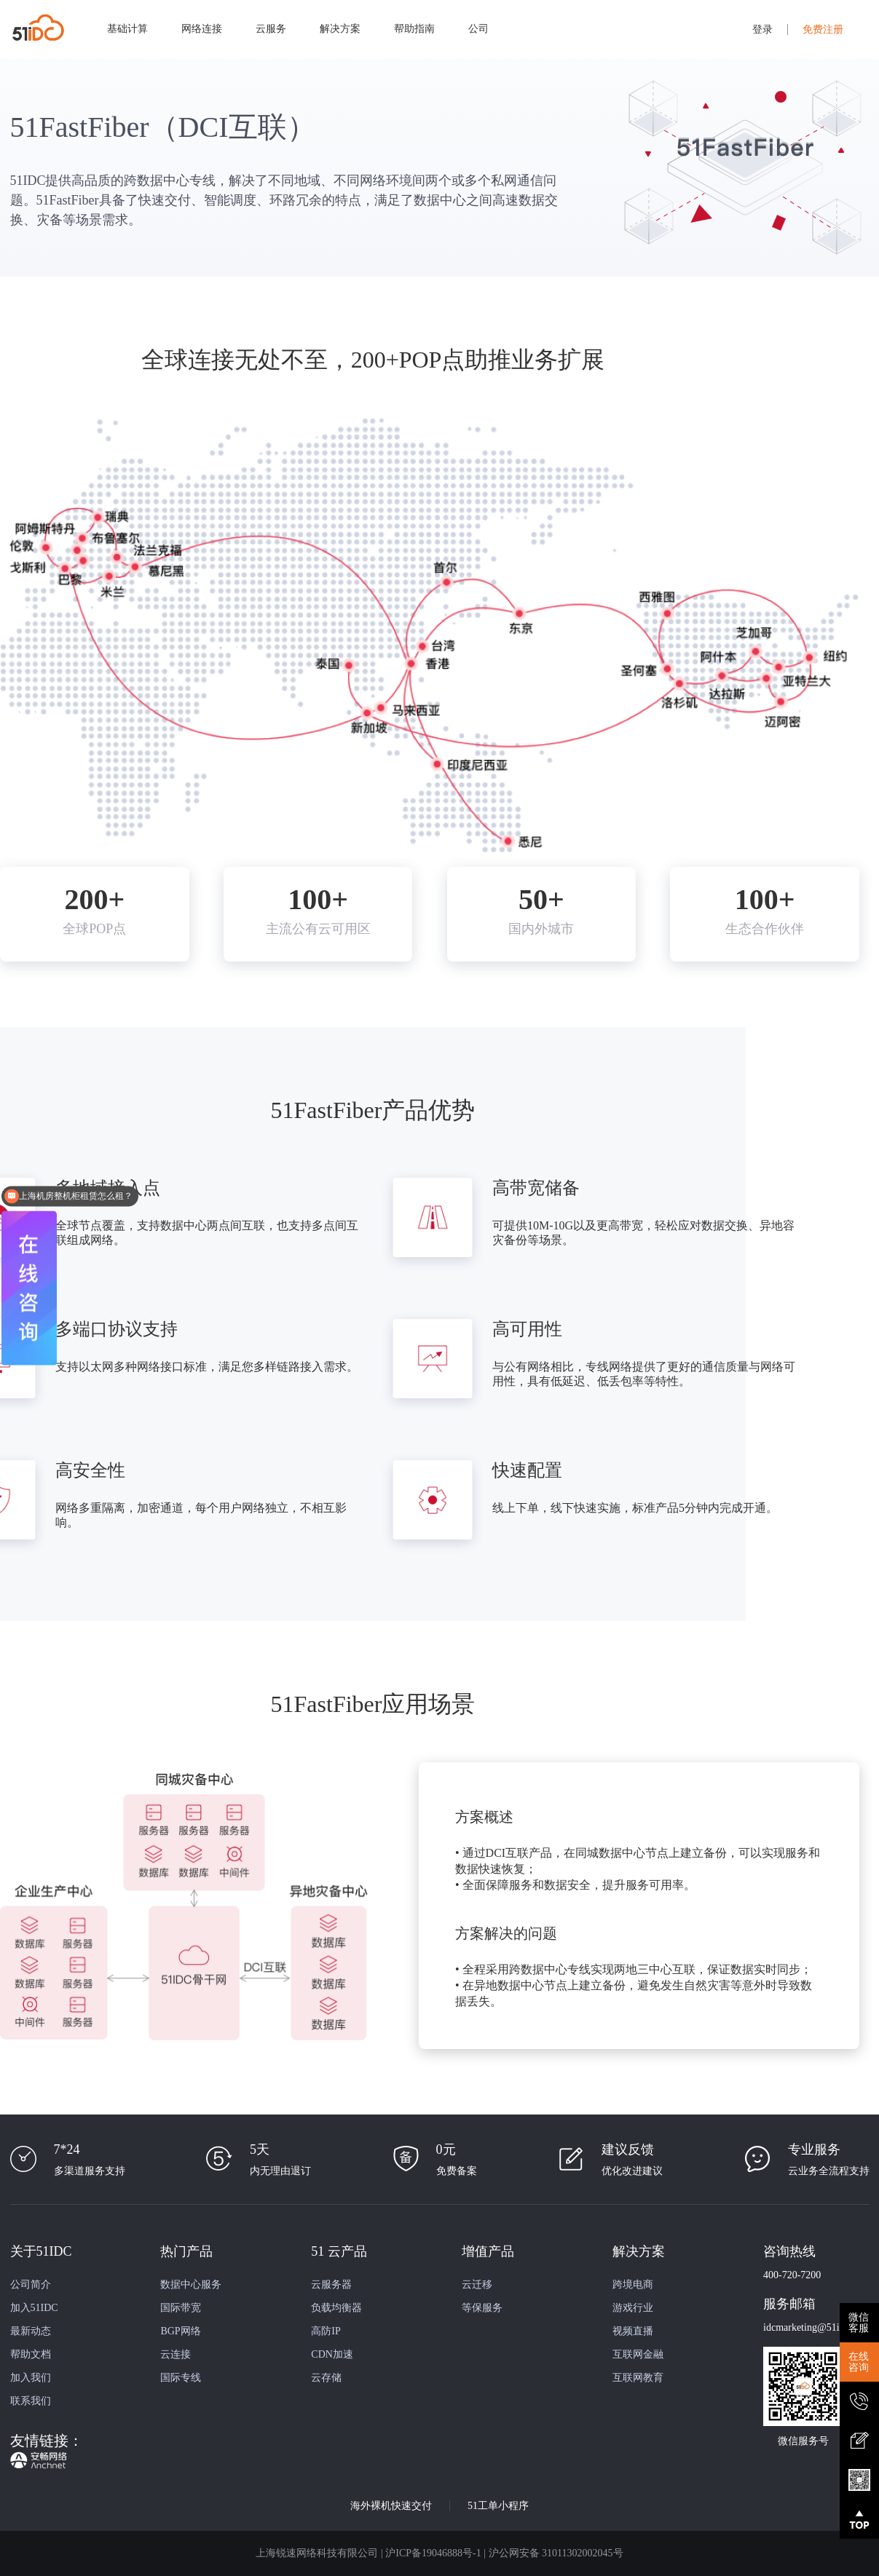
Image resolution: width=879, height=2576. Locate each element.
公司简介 (30, 2284)
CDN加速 (332, 2354)
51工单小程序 (498, 2505)
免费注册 (823, 29)
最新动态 (30, 2331)
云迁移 (477, 2284)
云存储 (326, 2377)
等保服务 (482, 2307)
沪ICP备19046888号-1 (433, 2553)
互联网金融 (637, 2354)
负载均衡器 (336, 2307)
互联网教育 (637, 2377)
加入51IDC (34, 2307)
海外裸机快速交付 (391, 2505)
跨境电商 (632, 2284)
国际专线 (180, 2377)
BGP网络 (180, 2331)
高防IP (325, 2331)
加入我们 (30, 2377)
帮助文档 (30, 2354)
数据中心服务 (190, 2284)
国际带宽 (180, 2307)
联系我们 (30, 2400)
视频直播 (632, 2331)
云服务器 (331, 2284)
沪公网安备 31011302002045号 (556, 2553)
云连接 (175, 2354)
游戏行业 (632, 2307)
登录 (762, 29)
